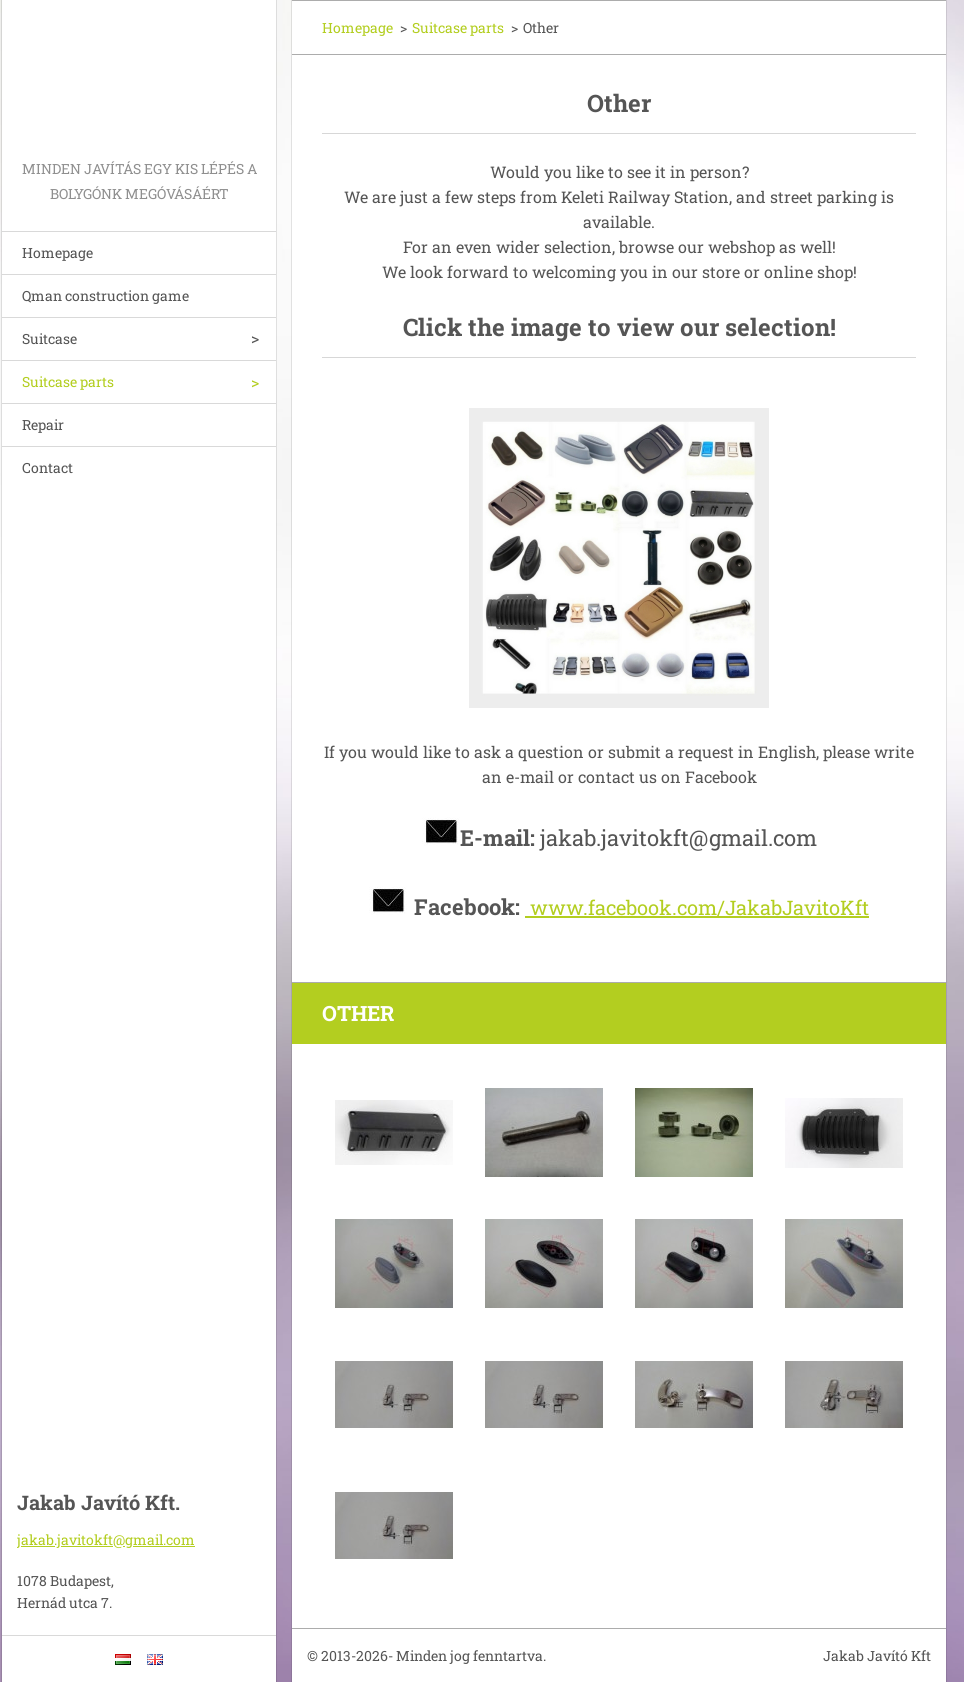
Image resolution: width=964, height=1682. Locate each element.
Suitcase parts (68, 381)
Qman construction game (105, 295)
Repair (43, 424)
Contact (47, 467)
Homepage (57, 252)
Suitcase (49, 338)
